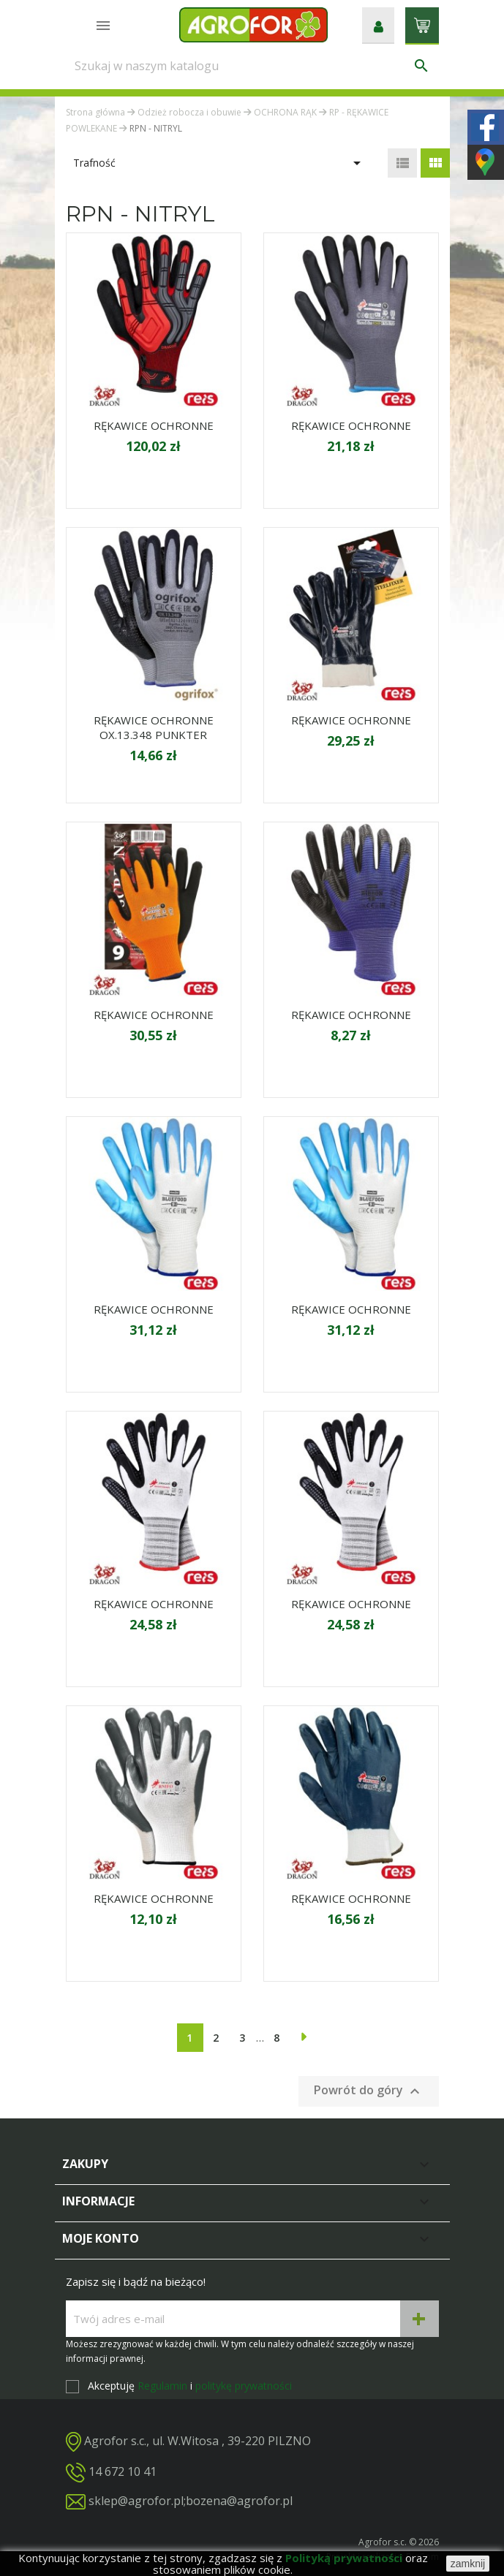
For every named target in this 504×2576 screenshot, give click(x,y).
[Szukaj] (252, 66)
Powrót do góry (369, 2091)
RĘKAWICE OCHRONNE (154, 425)
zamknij (468, 2563)
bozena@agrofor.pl (239, 2501)
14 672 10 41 (123, 2471)
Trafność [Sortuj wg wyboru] (219, 163)
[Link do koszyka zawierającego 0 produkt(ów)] (422, 24)
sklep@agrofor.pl (136, 2501)
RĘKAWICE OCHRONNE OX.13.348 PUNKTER (154, 727)
